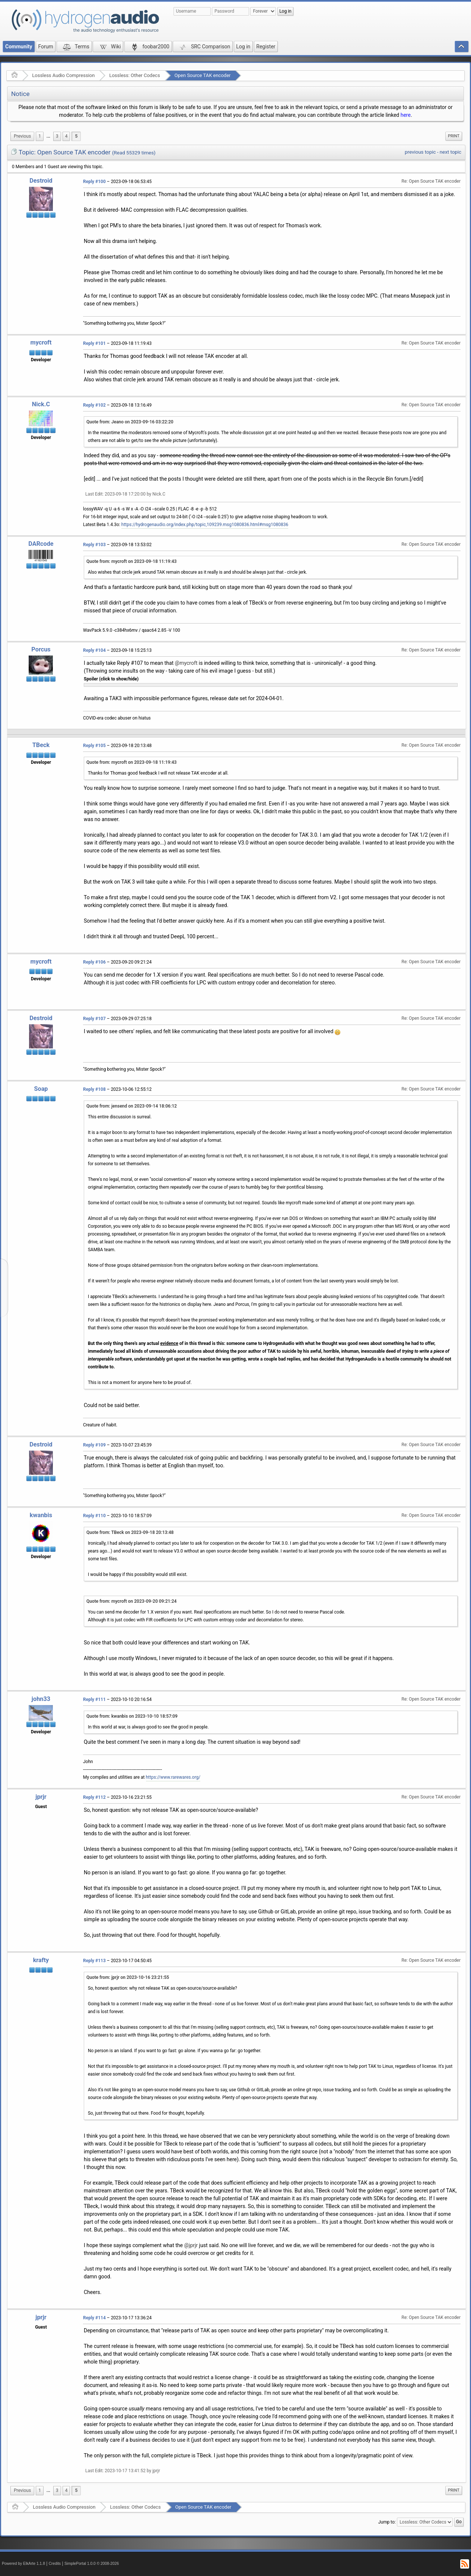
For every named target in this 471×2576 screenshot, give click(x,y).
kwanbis (41, 1515)
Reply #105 (94, 745)
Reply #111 (94, 1699)
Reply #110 (94, 1515)
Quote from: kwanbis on (132, 1716)
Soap (41, 1088)
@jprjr (191, 2245)
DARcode (40, 543)
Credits (55, 2563)
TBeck (41, 745)
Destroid (40, 180)
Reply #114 (94, 2317)
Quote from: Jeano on (130, 421)
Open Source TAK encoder (203, 75)
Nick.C (41, 404)
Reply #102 (94, 405)
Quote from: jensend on (131, 1106)
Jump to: (387, 2522)
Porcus (40, 649)
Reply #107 (94, 1018)
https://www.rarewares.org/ (173, 1777)
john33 (41, 1698)
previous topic (420, 152)
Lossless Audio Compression (63, 75)
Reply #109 (94, 1445)
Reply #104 (94, 650)
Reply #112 (94, 1797)
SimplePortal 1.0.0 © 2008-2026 (91, 2563)
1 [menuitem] (39, 136)
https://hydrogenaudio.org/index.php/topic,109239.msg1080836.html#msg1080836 (204, 524)
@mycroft (186, 663)
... (48, 136)
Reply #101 (94, 343)
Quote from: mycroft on (131, 561)
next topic (450, 152)
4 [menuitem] (66, 136)
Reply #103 (94, 544)
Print (453, 136)
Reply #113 (94, 1960)
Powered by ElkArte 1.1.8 (23, 2563)
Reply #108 (94, 1089)
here (406, 115)
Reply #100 (94, 181)
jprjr (41, 1796)
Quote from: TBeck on (130, 1532)
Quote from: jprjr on (127, 1977)
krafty (41, 1960)
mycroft (41, 342)
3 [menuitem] (57, 136)
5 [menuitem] (76, 136)
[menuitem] (22, 136)
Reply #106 (94, 962)
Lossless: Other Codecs (134, 75)
